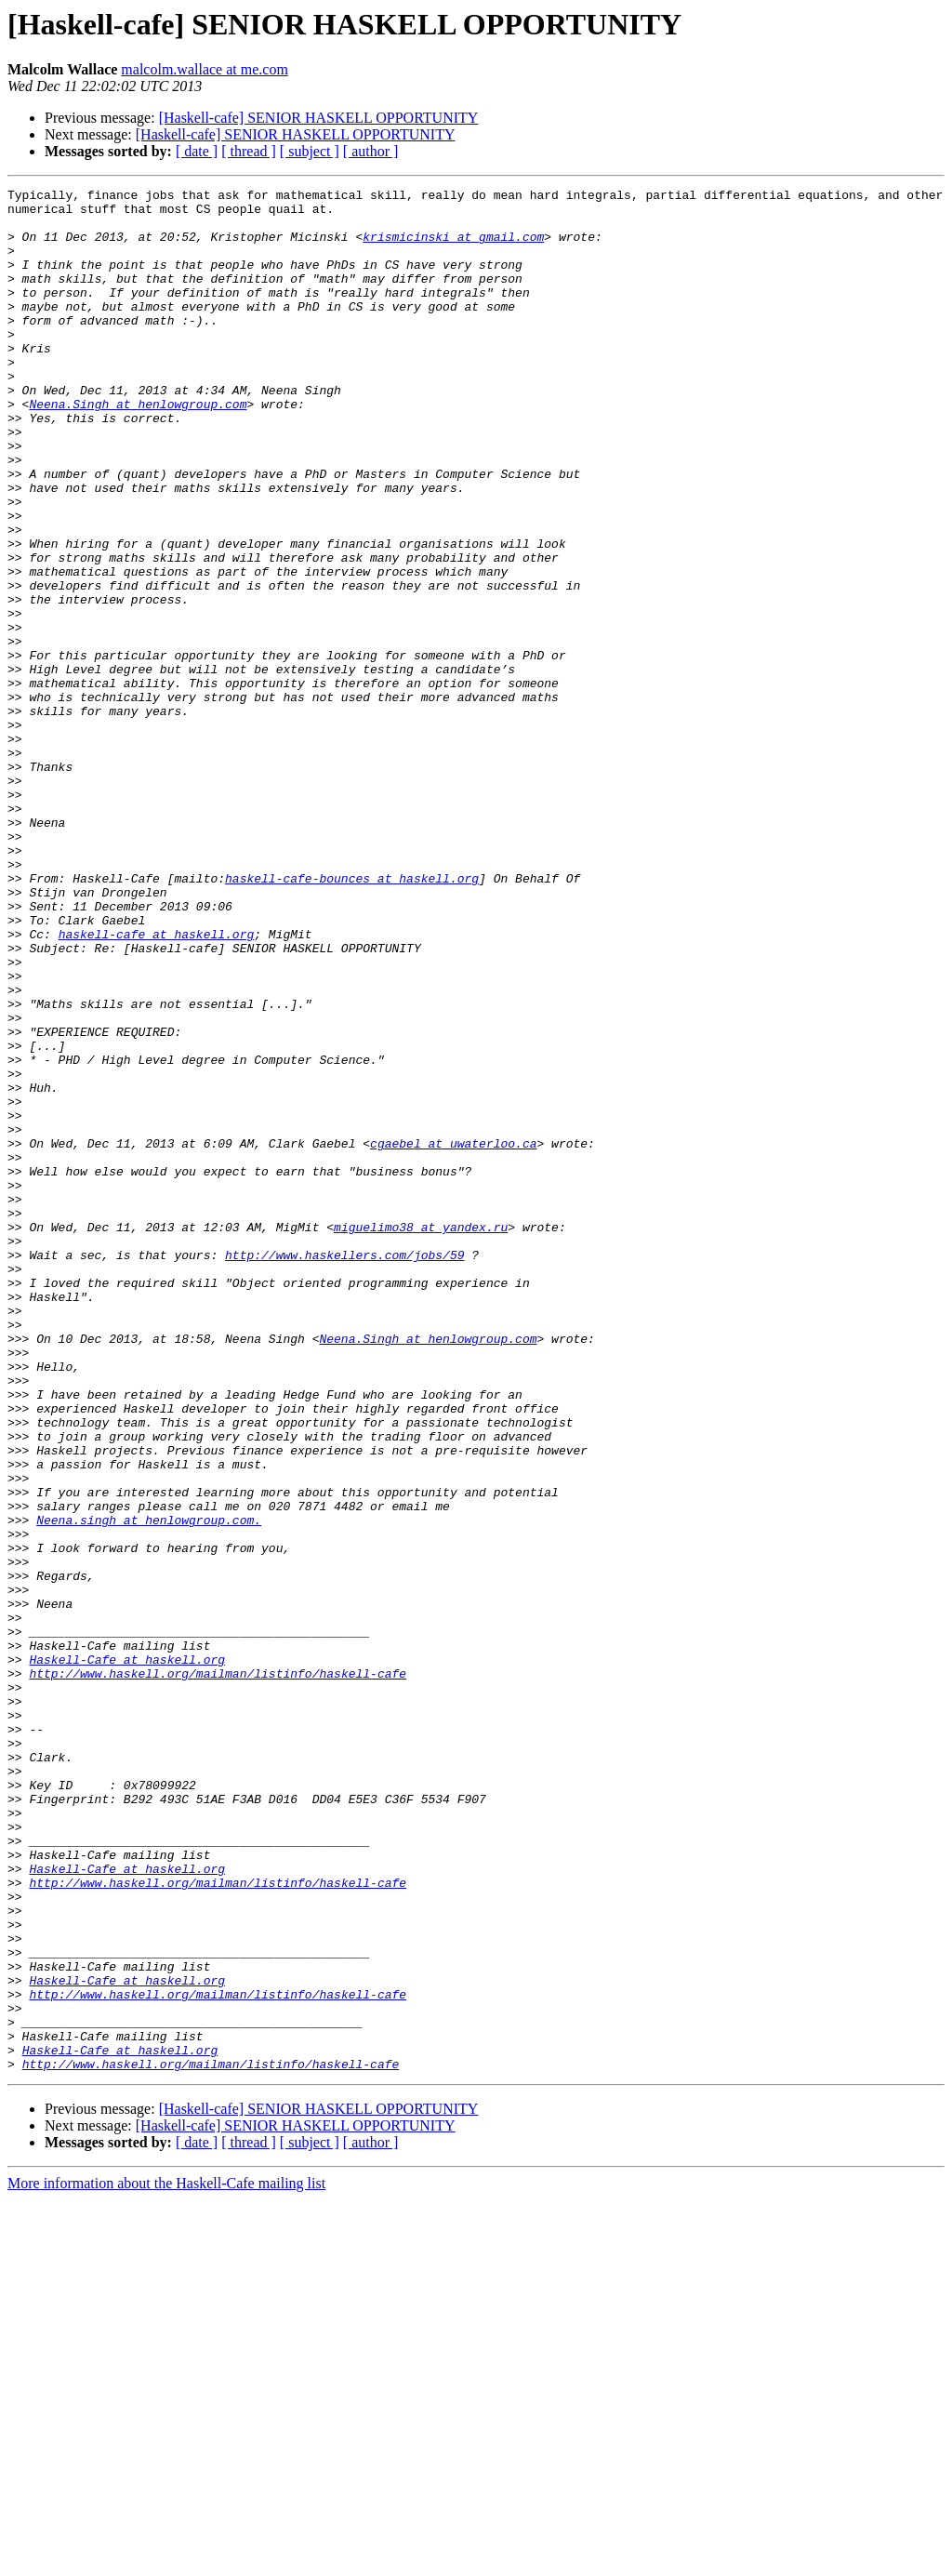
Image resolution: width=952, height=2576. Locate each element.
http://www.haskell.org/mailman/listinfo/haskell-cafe (217, 1971)
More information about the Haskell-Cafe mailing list (166, 2560)
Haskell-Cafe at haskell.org (127, 1954)
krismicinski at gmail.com (453, 247)
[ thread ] (248, 151)
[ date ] (197, 151)
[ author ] (371, 151)
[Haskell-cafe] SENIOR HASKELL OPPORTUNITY (319, 118)
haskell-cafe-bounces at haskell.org (352, 1017)
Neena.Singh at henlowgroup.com (137, 448)
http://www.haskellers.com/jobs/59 (344, 1469)
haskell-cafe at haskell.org (157, 1084)
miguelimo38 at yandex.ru (421, 1435)
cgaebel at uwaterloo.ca (453, 1335)
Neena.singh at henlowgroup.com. (148, 1787)
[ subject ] (309, 151)
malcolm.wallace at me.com (204, 69)
